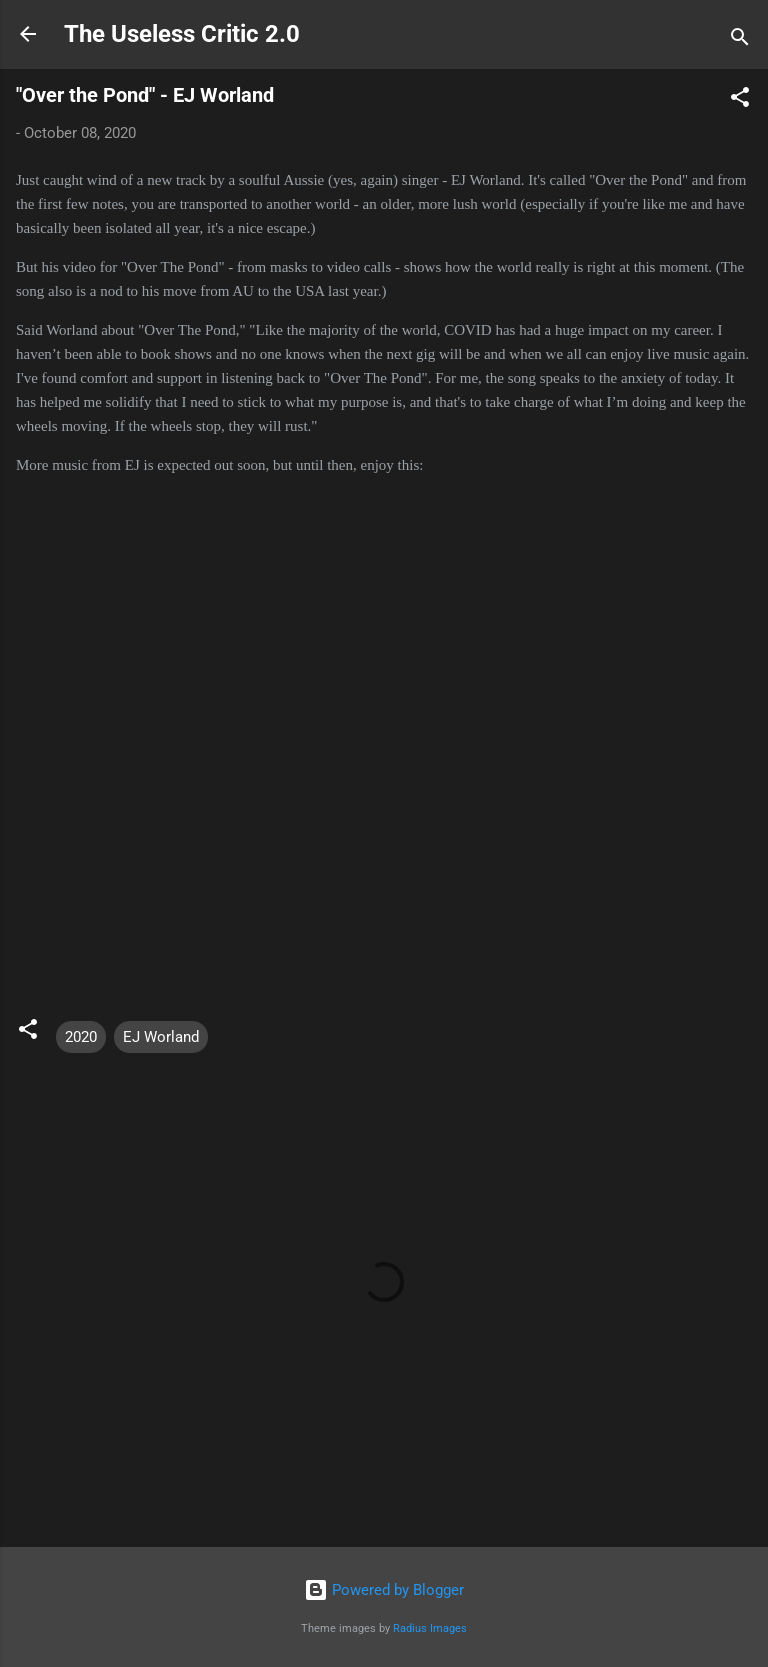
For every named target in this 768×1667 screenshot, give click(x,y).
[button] (740, 100)
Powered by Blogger (384, 1590)
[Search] (740, 40)
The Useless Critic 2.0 (182, 34)
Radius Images (430, 1628)
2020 (81, 1037)
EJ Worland (161, 1037)
